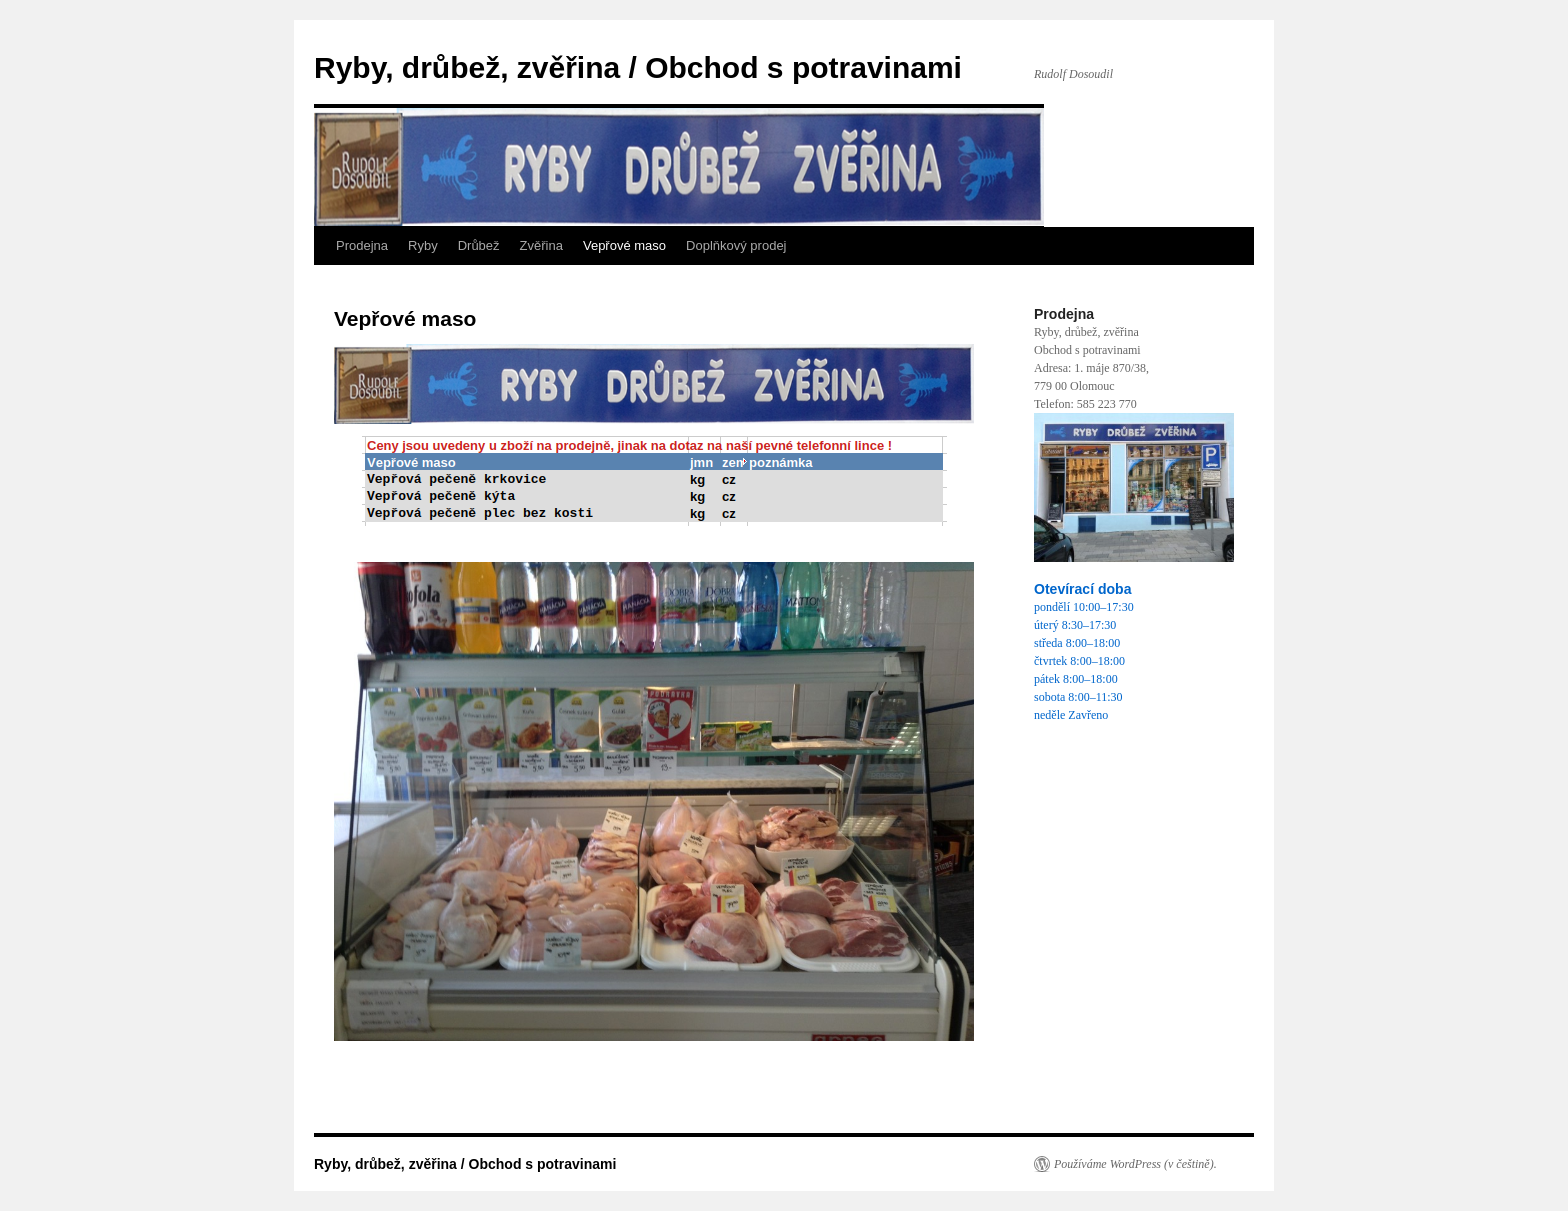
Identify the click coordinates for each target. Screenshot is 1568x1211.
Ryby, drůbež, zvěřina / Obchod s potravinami (638, 67)
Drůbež (479, 245)
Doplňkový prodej (736, 245)
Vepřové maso (624, 245)
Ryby (423, 245)
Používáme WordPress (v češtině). (1135, 1164)
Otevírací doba (1082, 589)
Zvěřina (541, 245)
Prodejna (362, 245)
